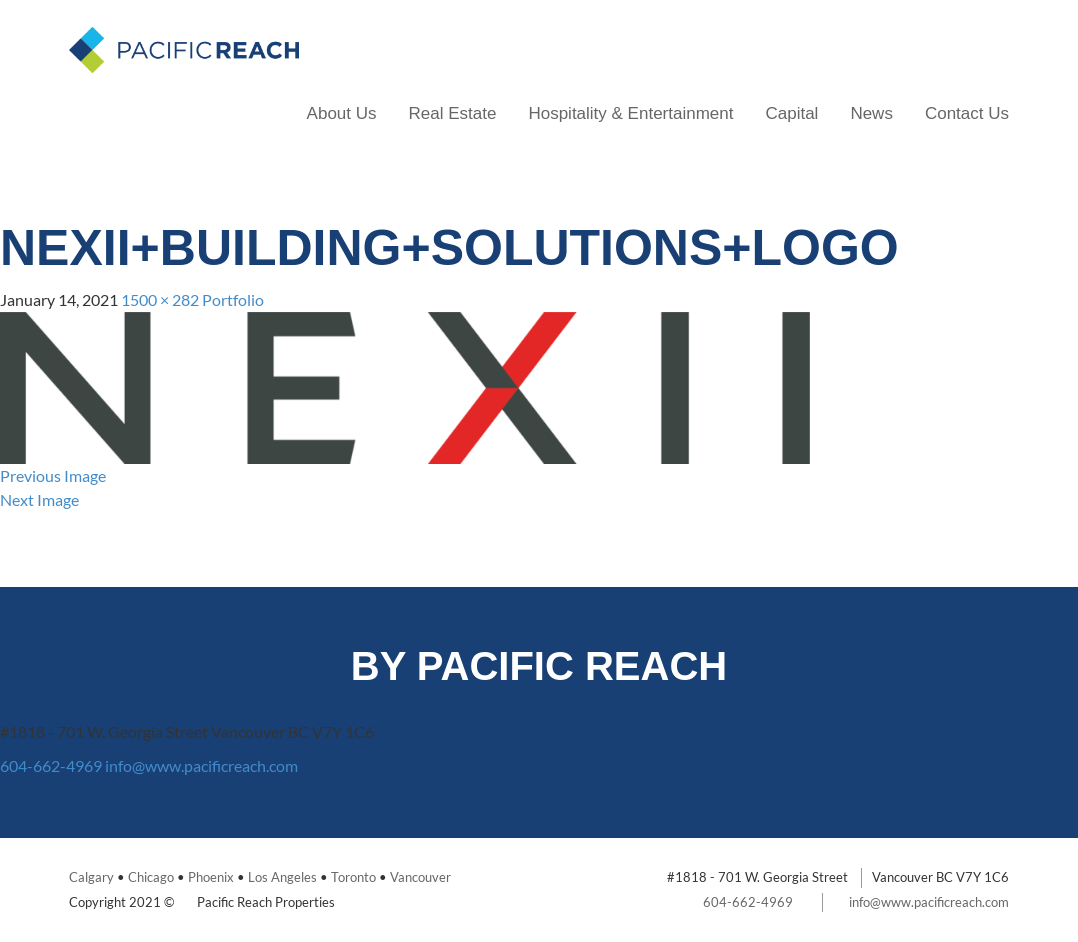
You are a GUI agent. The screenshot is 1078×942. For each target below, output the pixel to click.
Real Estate (453, 113)
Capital (791, 113)
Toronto (353, 877)
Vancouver (420, 877)
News (871, 113)
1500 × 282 (160, 299)
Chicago (151, 877)
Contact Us (967, 113)
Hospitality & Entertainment (630, 113)
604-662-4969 (51, 765)
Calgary (91, 877)
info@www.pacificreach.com (201, 765)
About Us (342, 113)
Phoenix (211, 877)
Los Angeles (282, 877)
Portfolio (233, 299)
